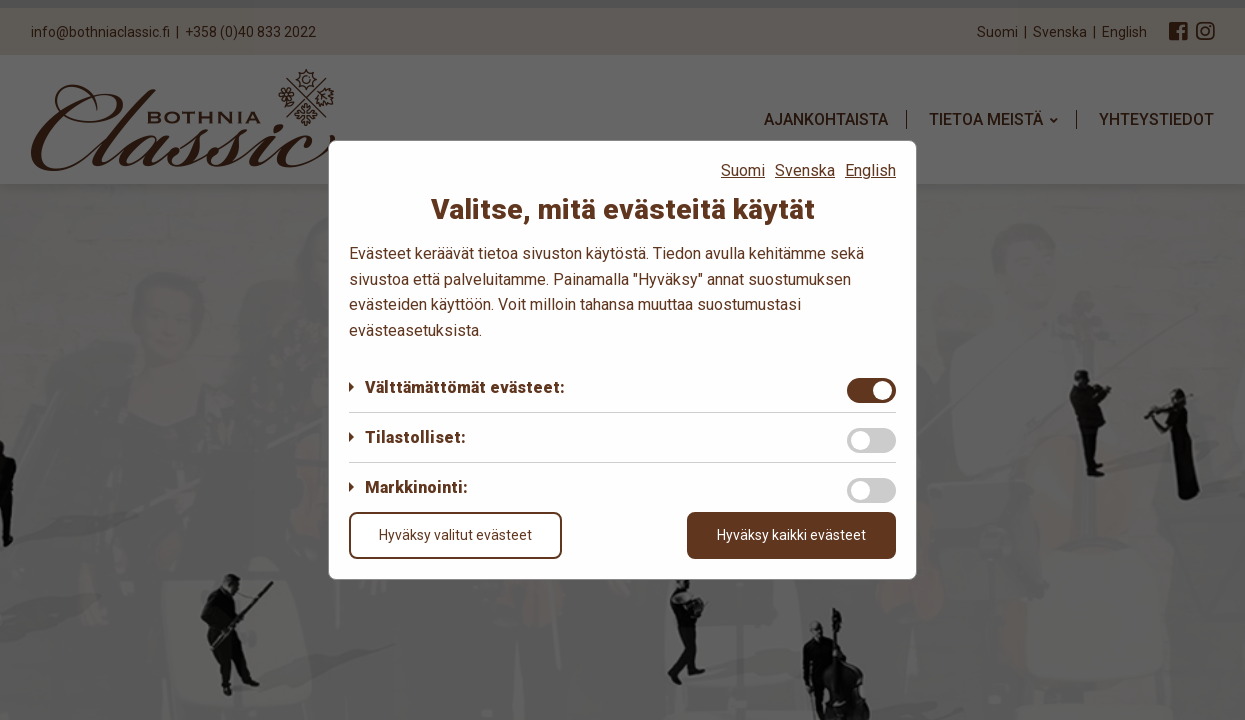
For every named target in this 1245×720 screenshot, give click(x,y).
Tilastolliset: (415, 437)
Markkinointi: (416, 487)
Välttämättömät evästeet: (465, 387)
